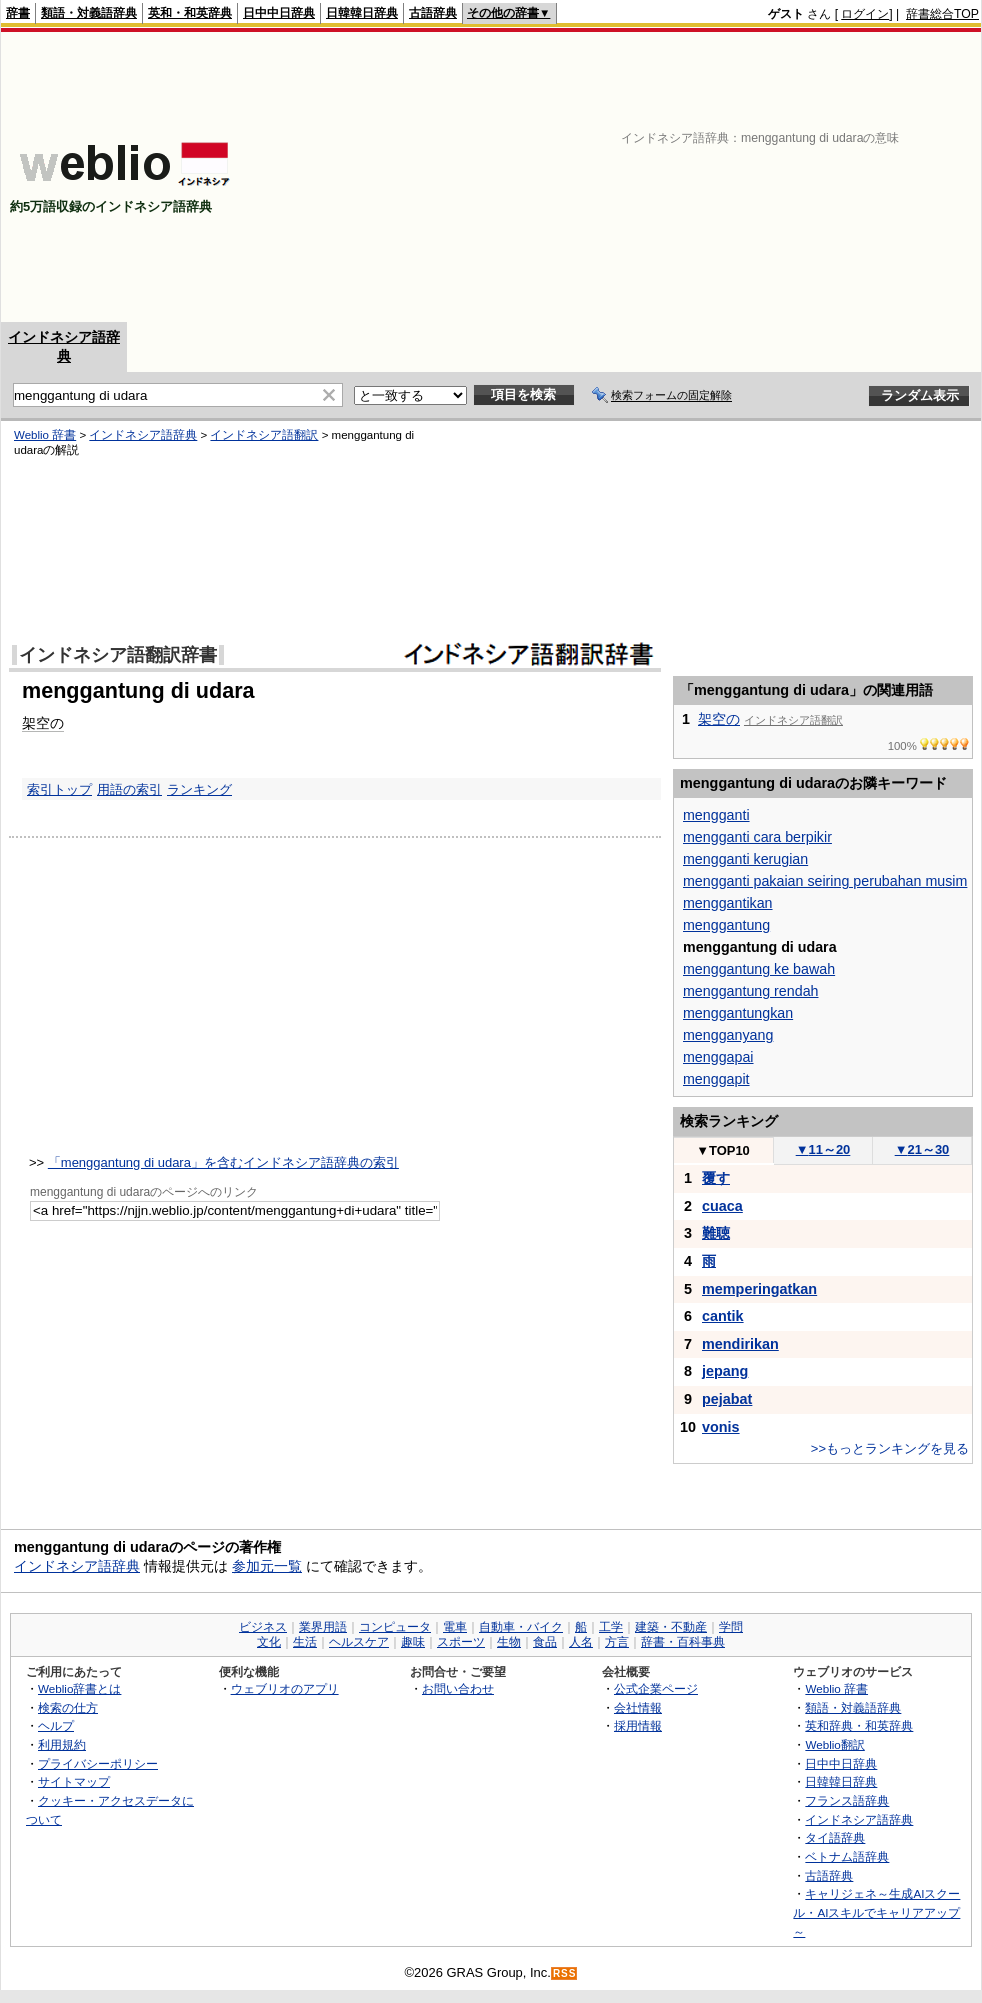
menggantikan (728, 903)
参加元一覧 (267, 1566)
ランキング (199, 789)
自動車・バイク (521, 1627)
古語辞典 (433, 13)
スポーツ (461, 1642)
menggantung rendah (751, 991)
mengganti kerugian (745, 859)
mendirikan (740, 1344)
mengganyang (728, 1035)
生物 (509, 1642)
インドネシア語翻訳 (264, 435)
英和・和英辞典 (190, 13)
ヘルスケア (359, 1642)
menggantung (726, 925)
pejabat (727, 1399)
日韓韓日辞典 (362, 13)
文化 (269, 1642)
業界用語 (323, 1627)
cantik (723, 1316)
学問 (731, 1627)
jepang (725, 1371)
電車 (455, 1627)
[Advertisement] (720, 177)
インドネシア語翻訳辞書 (118, 655)
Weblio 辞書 (45, 435)
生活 (305, 1642)
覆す (716, 1178)
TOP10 (723, 1150)
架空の (43, 723)
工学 (611, 1627)
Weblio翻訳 (834, 1744)
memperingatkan (759, 1289)
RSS (565, 1973)
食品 (545, 1642)
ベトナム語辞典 (847, 1856)
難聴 (716, 1233)
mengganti (716, 815)
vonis (721, 1427)
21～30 (922, 1149)
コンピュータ (395, 1627)
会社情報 (638, 1707)
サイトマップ (74, 1781)
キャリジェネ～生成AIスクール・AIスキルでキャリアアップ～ (876, 1912)
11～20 (823, 1149)
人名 (581, 1642)
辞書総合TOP (942, 14)
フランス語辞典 (847, 1800)
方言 (617, 1642)
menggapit (716, 1079)
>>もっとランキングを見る (890, 1448)
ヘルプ (56, 1725)
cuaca (722, 1206)
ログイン (865, 14)
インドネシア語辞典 (143, 435)
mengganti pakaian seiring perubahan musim (825, 881)
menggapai (718, 1057)
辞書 (18, 13)
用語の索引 (129, 789)
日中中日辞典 (279, 13)
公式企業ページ (656, 1688)
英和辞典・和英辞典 (859, 1725)
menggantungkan (738, 1013)
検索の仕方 (68, 1707)
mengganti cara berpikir (757, 837)
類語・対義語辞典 (89, 13)
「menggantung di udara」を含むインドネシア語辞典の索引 (223, 1162)
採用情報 (638, 1725)
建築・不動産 (671, 1627)
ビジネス (263, 1627)
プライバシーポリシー (98, 1763)
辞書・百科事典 (683, 1642)
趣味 (413, 1642)
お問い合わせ (458, 1688)
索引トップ (59, 789)
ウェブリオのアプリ (285, 1688)
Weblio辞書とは (79, 1688)
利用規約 (62, 1744)
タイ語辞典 (835, 1837)
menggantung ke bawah (759, 969)
